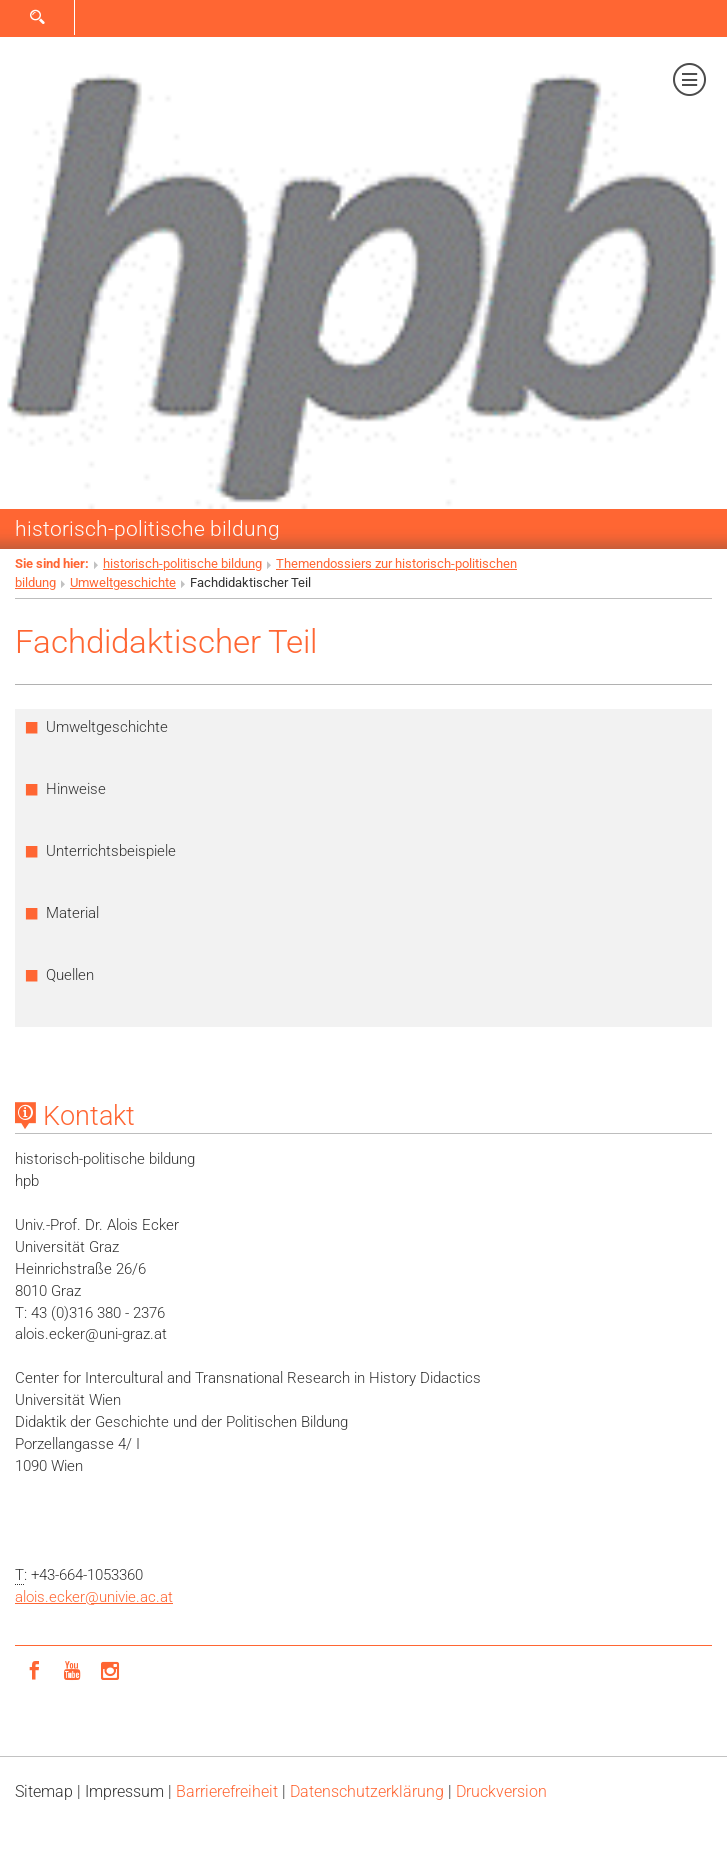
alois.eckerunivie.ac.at (94, 1597)
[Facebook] (34, 1669)
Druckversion (501, 1791)
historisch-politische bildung (147, 528)
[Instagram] (110, 1669)
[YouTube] (72, 1669)
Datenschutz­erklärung (367, 1791)
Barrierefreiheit (227, 1791)
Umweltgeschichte (123, 582)
